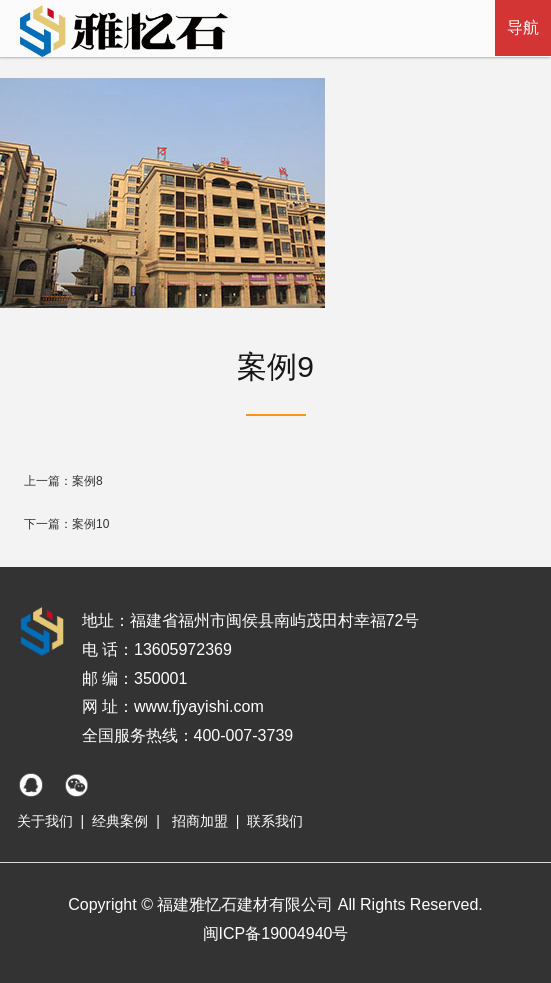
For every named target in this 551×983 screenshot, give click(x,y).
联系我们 (275, 821)
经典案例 (120, 821)
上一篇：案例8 (63, 481)
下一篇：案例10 (66, 524)
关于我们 (45, 821)
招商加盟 (200, 821)
